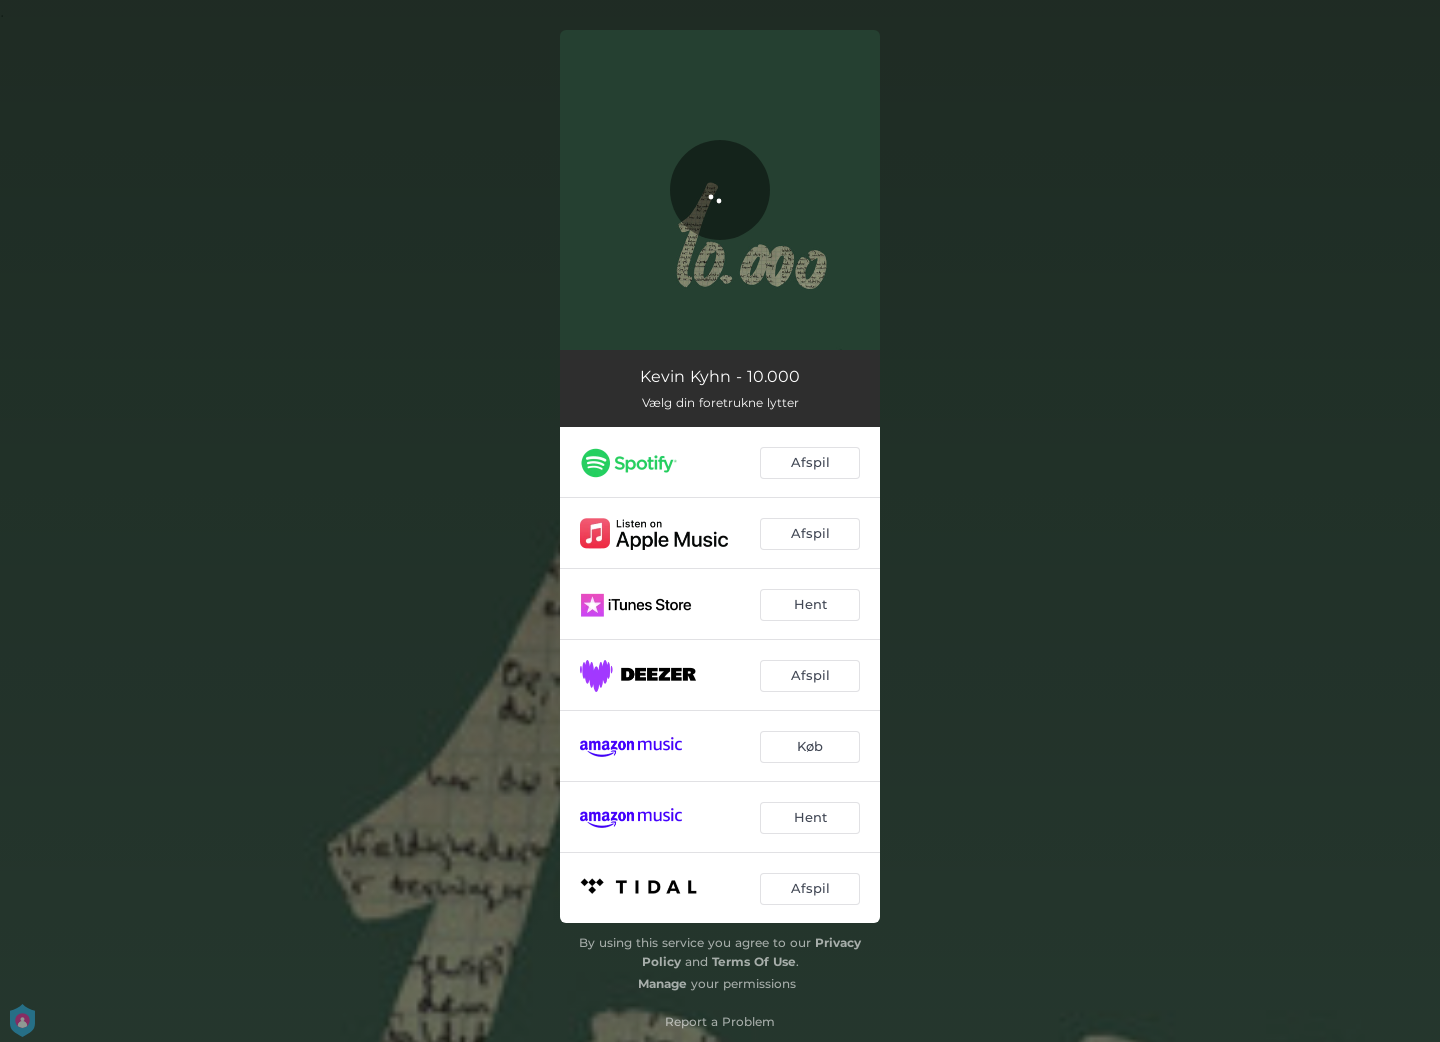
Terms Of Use (754, 961)
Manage (662, 983)
